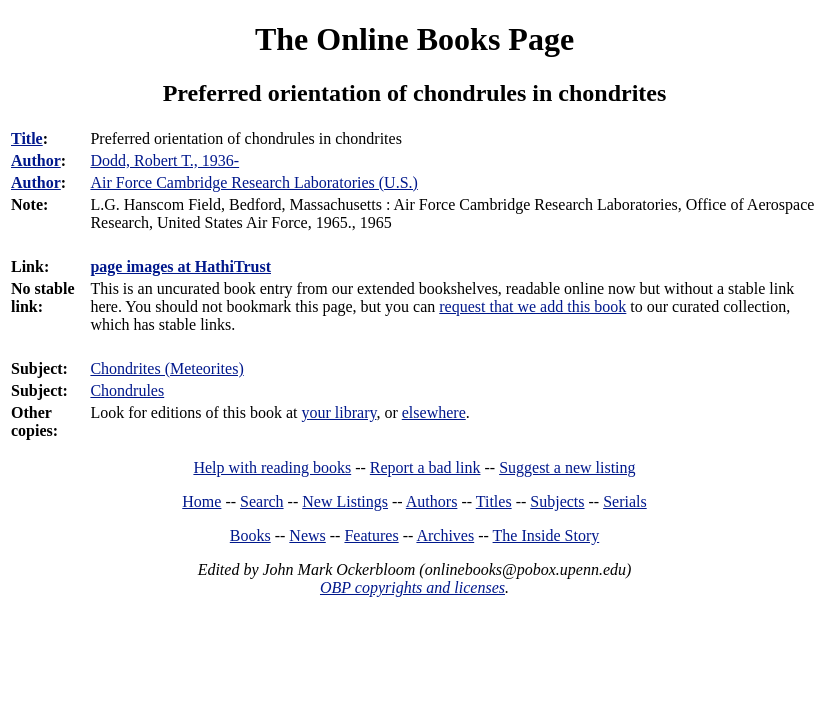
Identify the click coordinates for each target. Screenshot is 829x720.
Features (371, 535)
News (307, 535)
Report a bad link (425, 467)
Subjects (557, 501)
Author (36, 160)
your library (339, 412)
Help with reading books (272, 467)
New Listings (345, 501)
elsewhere (434, 412)
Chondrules (127, 390)
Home (201, 501)
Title (27, 138)
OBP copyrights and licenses (412, 587)
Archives (445, 535)
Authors (432, 501)
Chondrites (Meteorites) (166, 368)
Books (250, 535)
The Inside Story (546, 535)
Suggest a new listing (567, 467)
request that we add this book (532, 306)
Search (262, 501)
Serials (625, 501)
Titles (494, 501)
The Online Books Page (414, 39)
